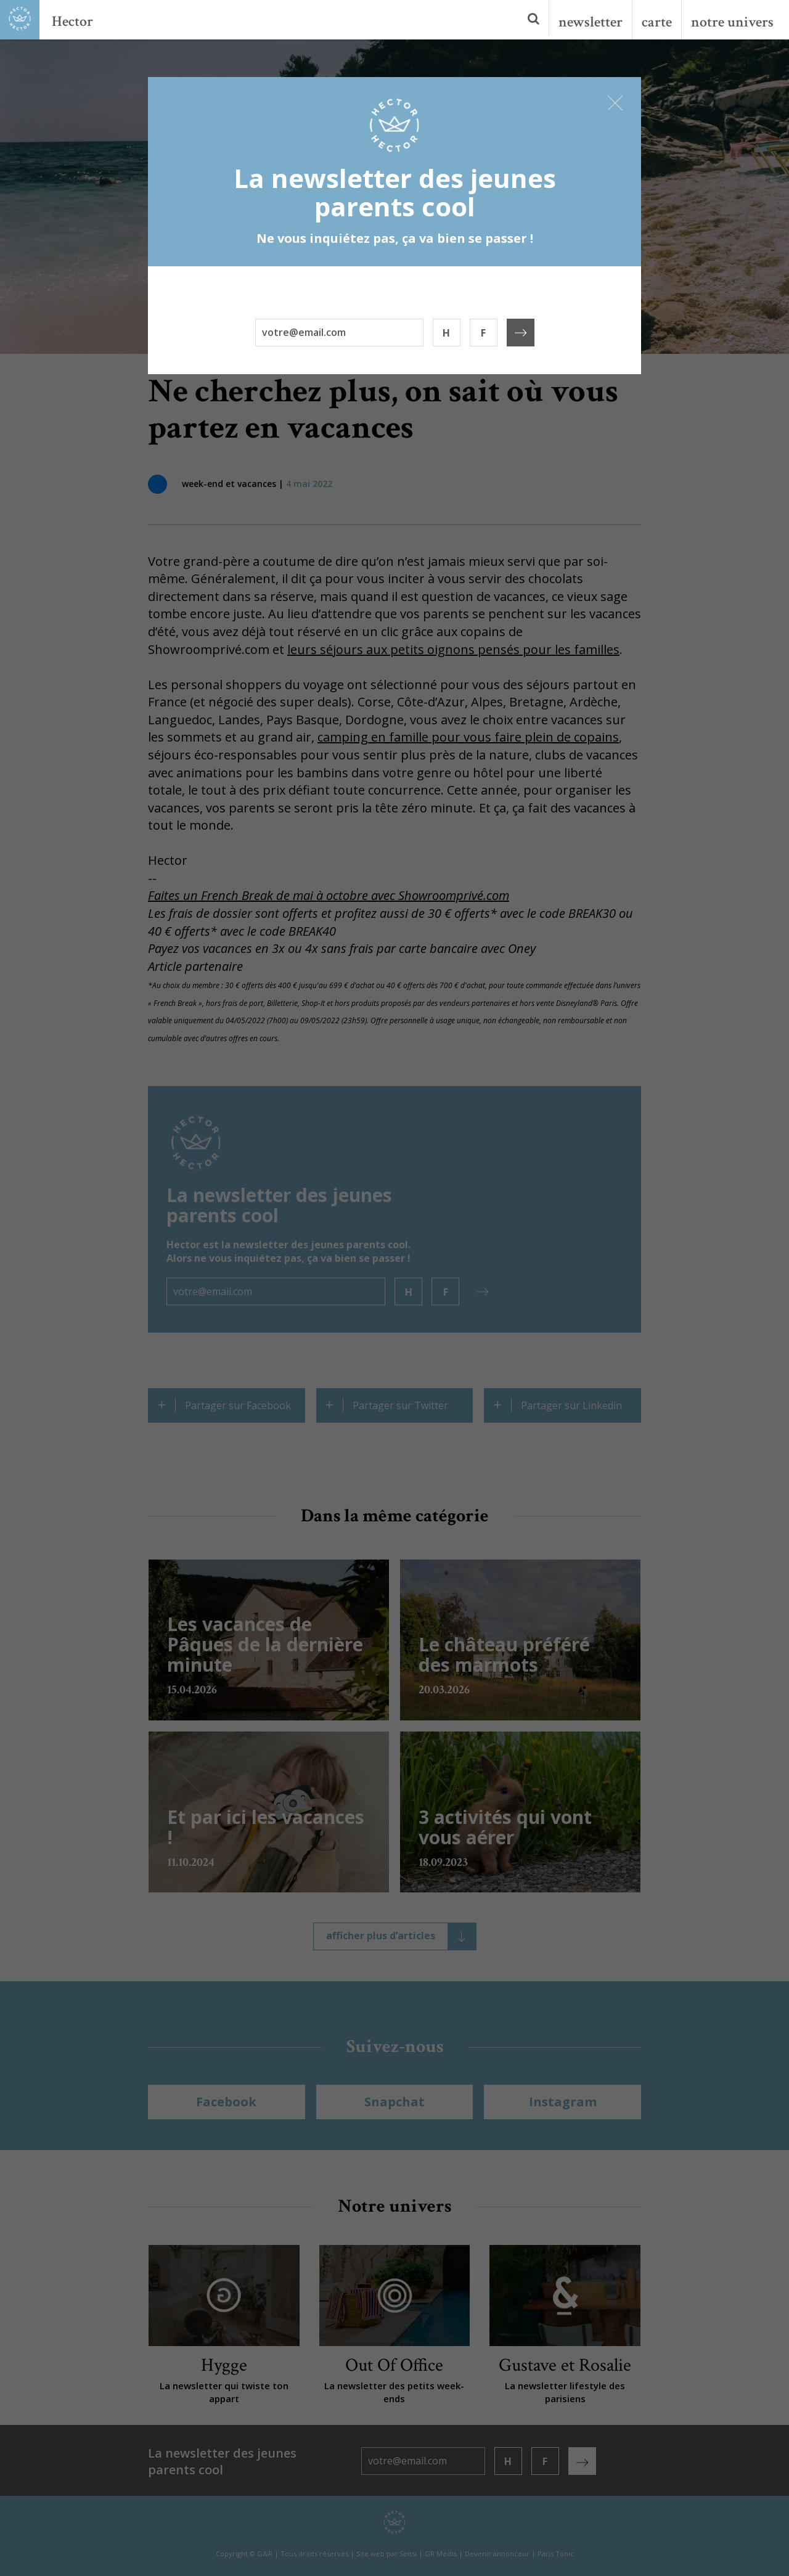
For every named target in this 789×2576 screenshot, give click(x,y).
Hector (72, 21)
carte (657, 21)
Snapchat (394, 2101)
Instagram (563, 2101)
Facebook (226, 2101)
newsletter (590, 21)
